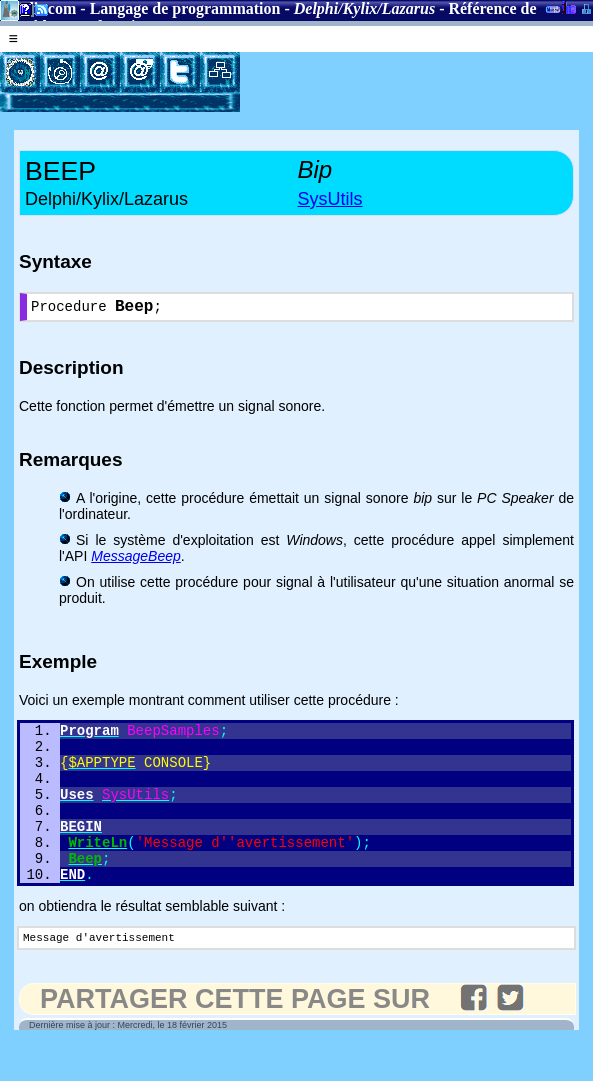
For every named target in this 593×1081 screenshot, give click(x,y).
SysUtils (330, 199)
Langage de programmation (185, 8)
